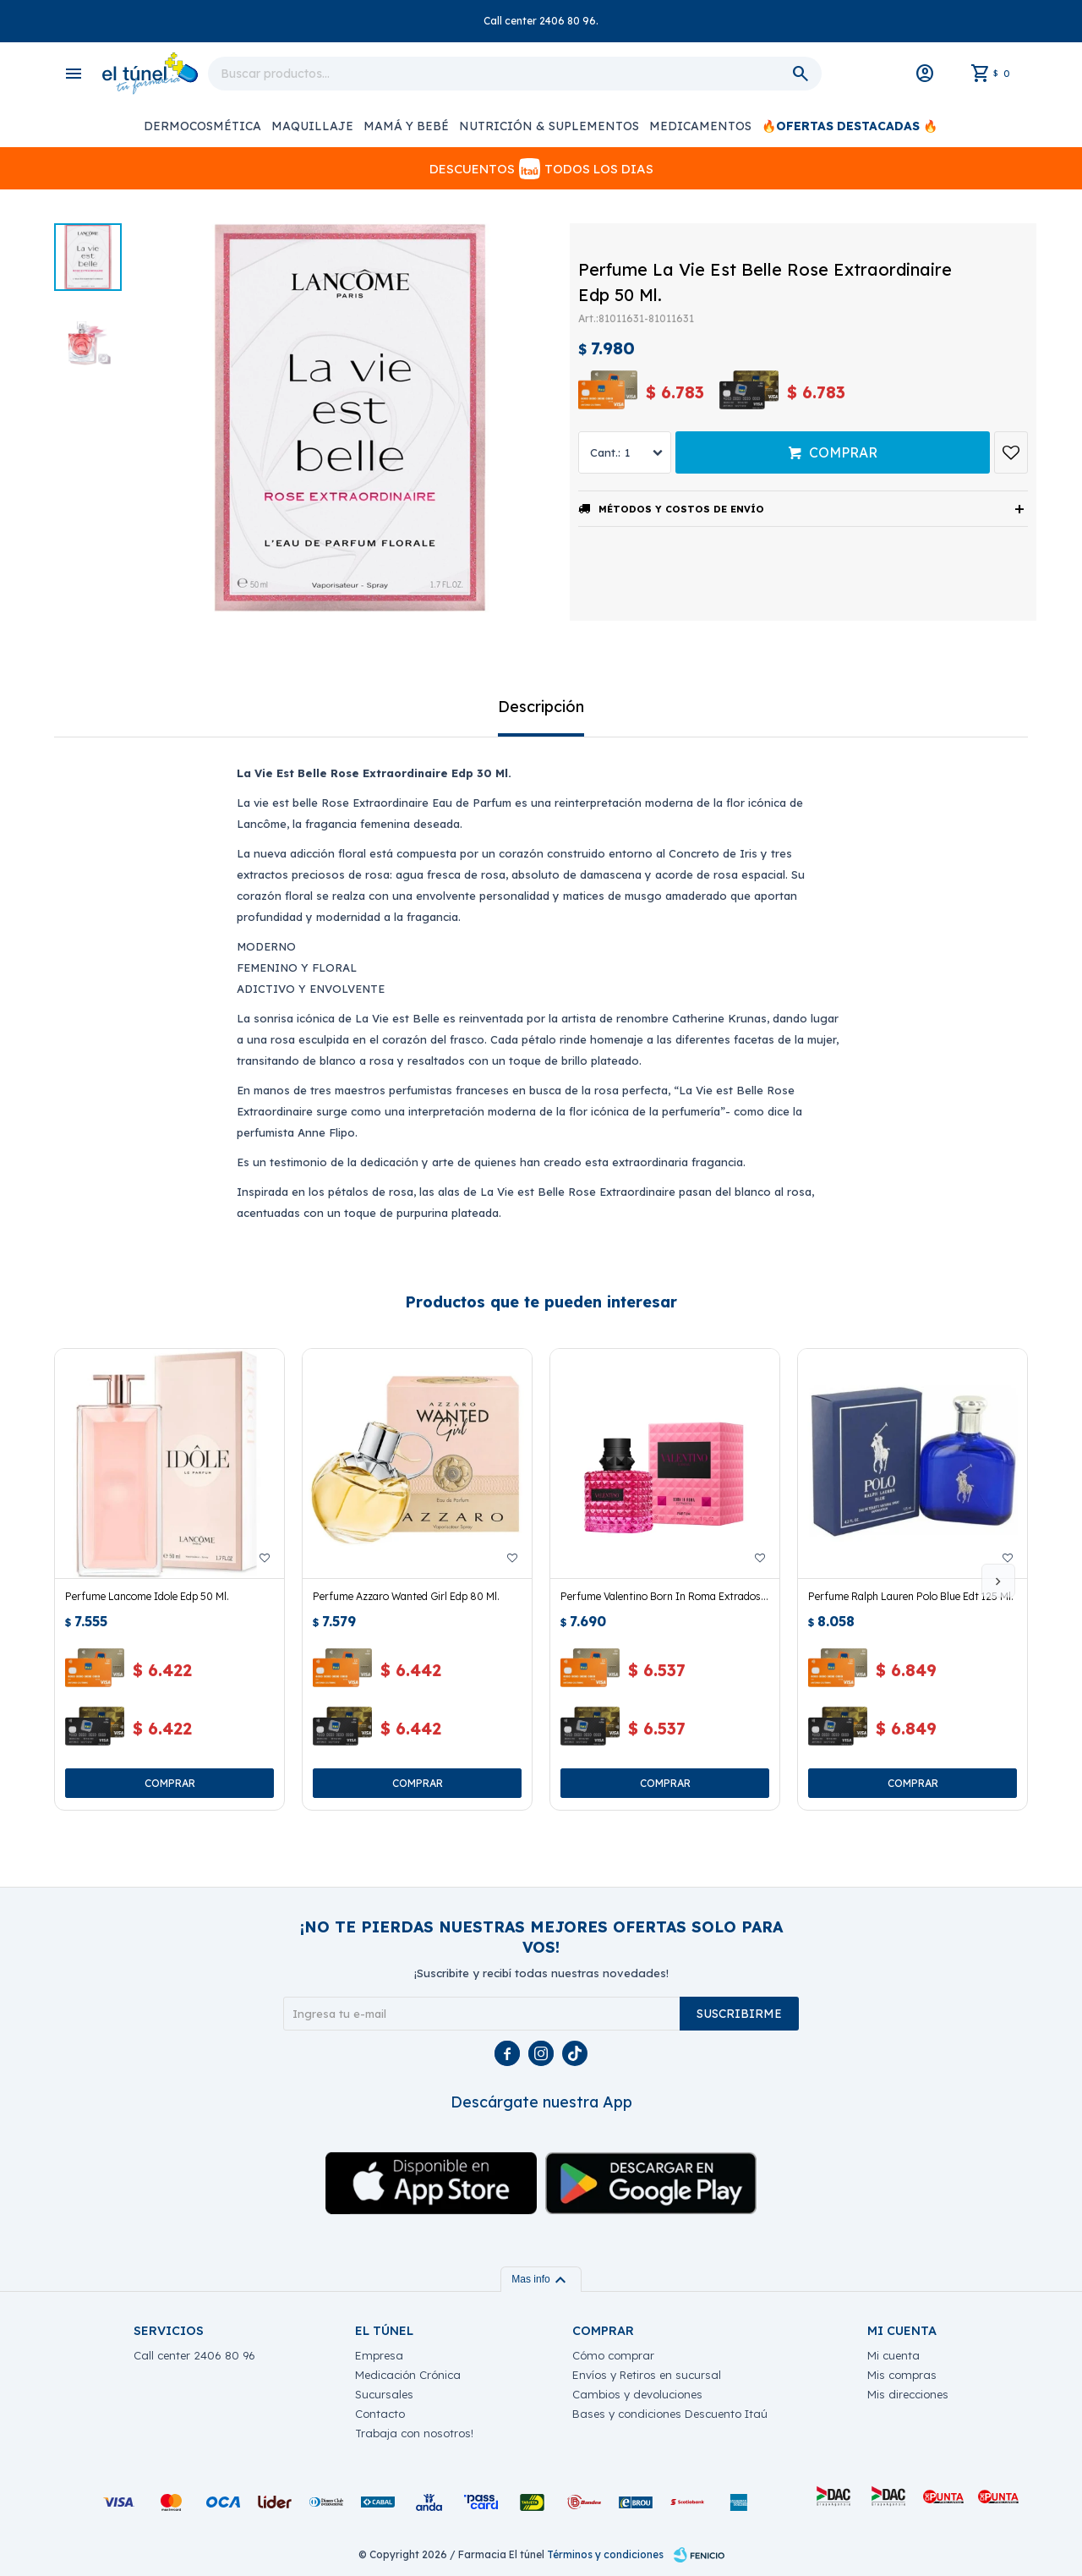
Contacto (380, 2413)
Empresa (379, 2355)
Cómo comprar (613, 2355)
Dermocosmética (202, 126)
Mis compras (902, 2374)
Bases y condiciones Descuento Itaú (670, 2413)
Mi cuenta (893, 2355)
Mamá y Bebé (406, 126)
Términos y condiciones (605, 2554)
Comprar (843, 452)
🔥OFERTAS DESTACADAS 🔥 (849, 126)
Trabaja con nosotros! (414, 2433)
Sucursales (384, 2394)
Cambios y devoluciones (637, 2394)
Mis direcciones (907, 2394)
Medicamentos (700, 126)
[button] (998, 1580)
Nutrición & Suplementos (549, 126)
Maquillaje (312, 126)
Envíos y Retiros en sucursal (646, 2374)
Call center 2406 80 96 (194, 2355)
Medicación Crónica (408, 2374)
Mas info (540, 2279)
